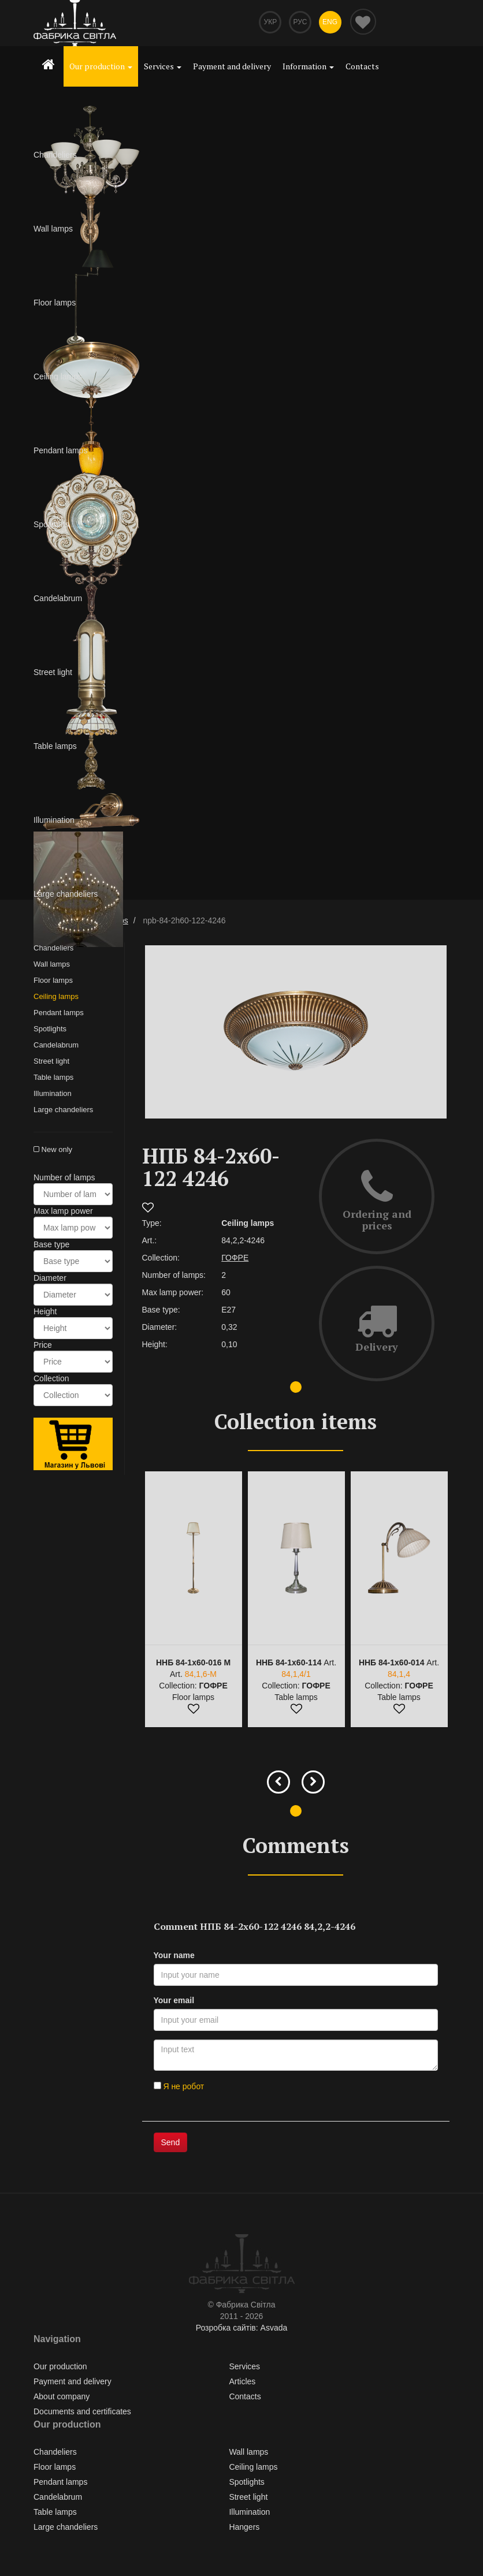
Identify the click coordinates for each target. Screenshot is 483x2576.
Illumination (53, 1094)
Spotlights (50, 1030)
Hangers (244, 2528)
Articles (242, 2382)
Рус (299, 23)
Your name (174, 1956)
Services (162, 66)
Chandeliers (53, 949)
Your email (174, 2001)
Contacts (362, 66)
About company (62, 2397)
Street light (51, 1062)
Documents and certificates (82, 2412)
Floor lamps (53, 981)
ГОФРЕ (234, 1258)
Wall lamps (52, 965)
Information (308, 66)
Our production (100, 66)
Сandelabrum (56, 1046)
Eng (329, 23)
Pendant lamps (59, 1013)
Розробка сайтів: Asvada (242, 2328)
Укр (267, 23)
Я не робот (179, 2087)
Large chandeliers (63, 1110)
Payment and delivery (232, 66)
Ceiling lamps (56, 997)
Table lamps (53, 1078)
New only (53, 1150)
